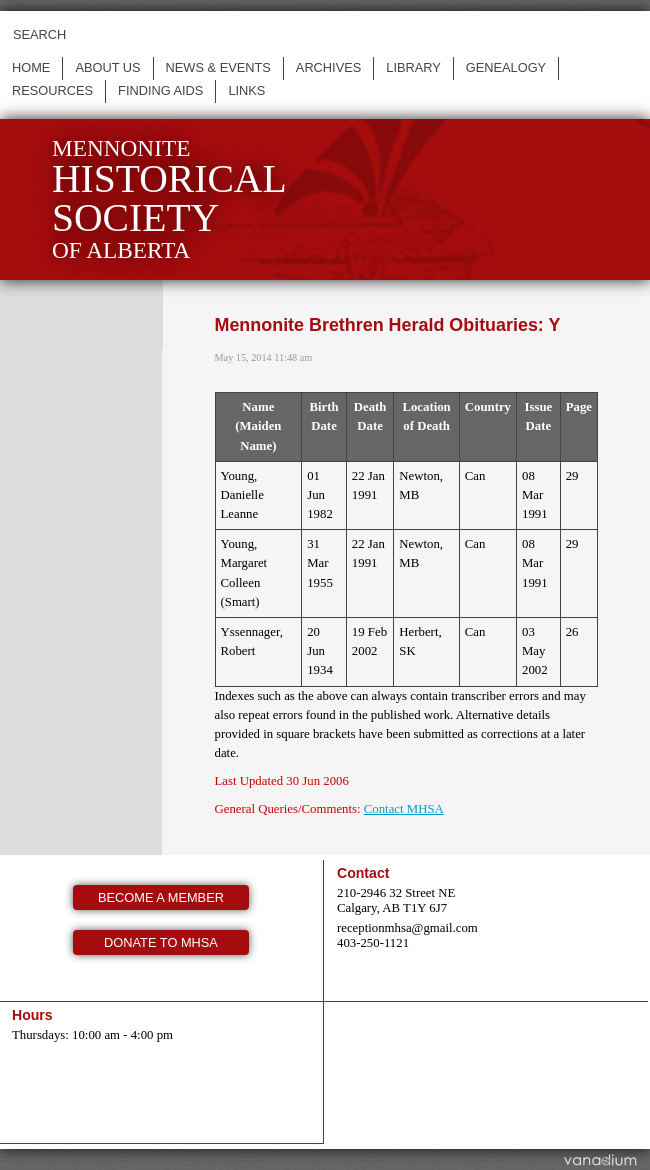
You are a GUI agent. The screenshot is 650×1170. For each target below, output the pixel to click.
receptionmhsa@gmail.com (407, 928)
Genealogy (506, 67)
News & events (218, 67)
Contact (363, 873)
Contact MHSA (404, 809)
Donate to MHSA (161, 942)
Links (246, 90)
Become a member (161, 897)
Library (413, 67)
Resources (52, 90)
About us (107, 67)
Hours (32, 1015)
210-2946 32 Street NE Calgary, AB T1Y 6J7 (396, 900)
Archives (328, 67)
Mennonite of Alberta (169, 199)
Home (31, 67)
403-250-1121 (373, 943)
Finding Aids (160, 90)
